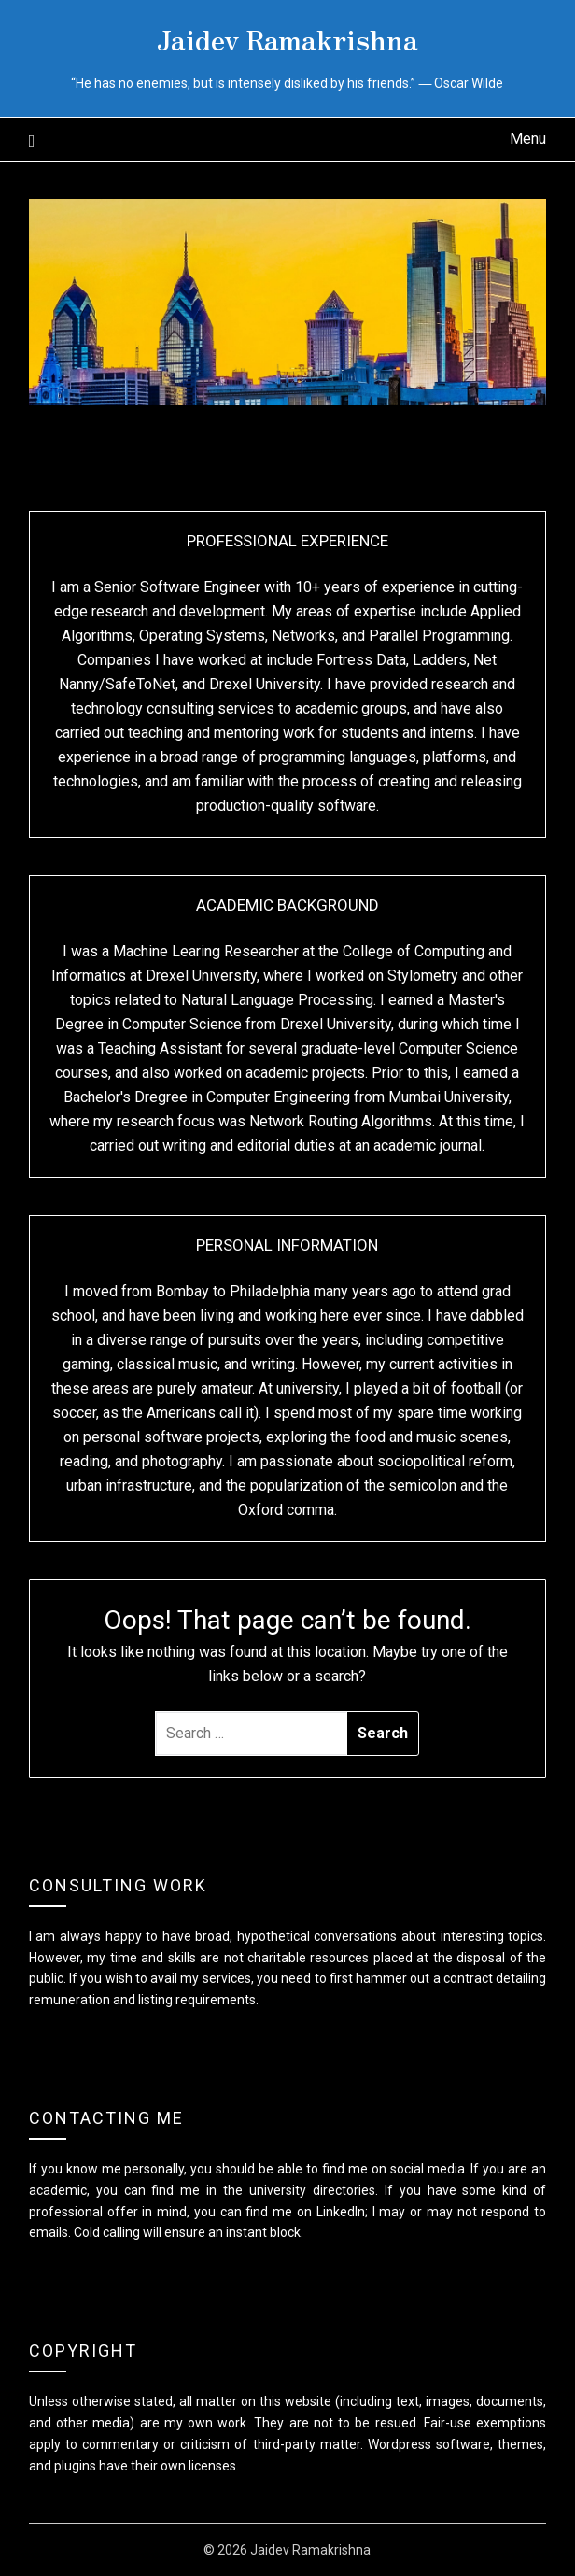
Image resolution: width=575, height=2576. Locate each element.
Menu (528, 139)
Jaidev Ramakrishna (287, 38)
